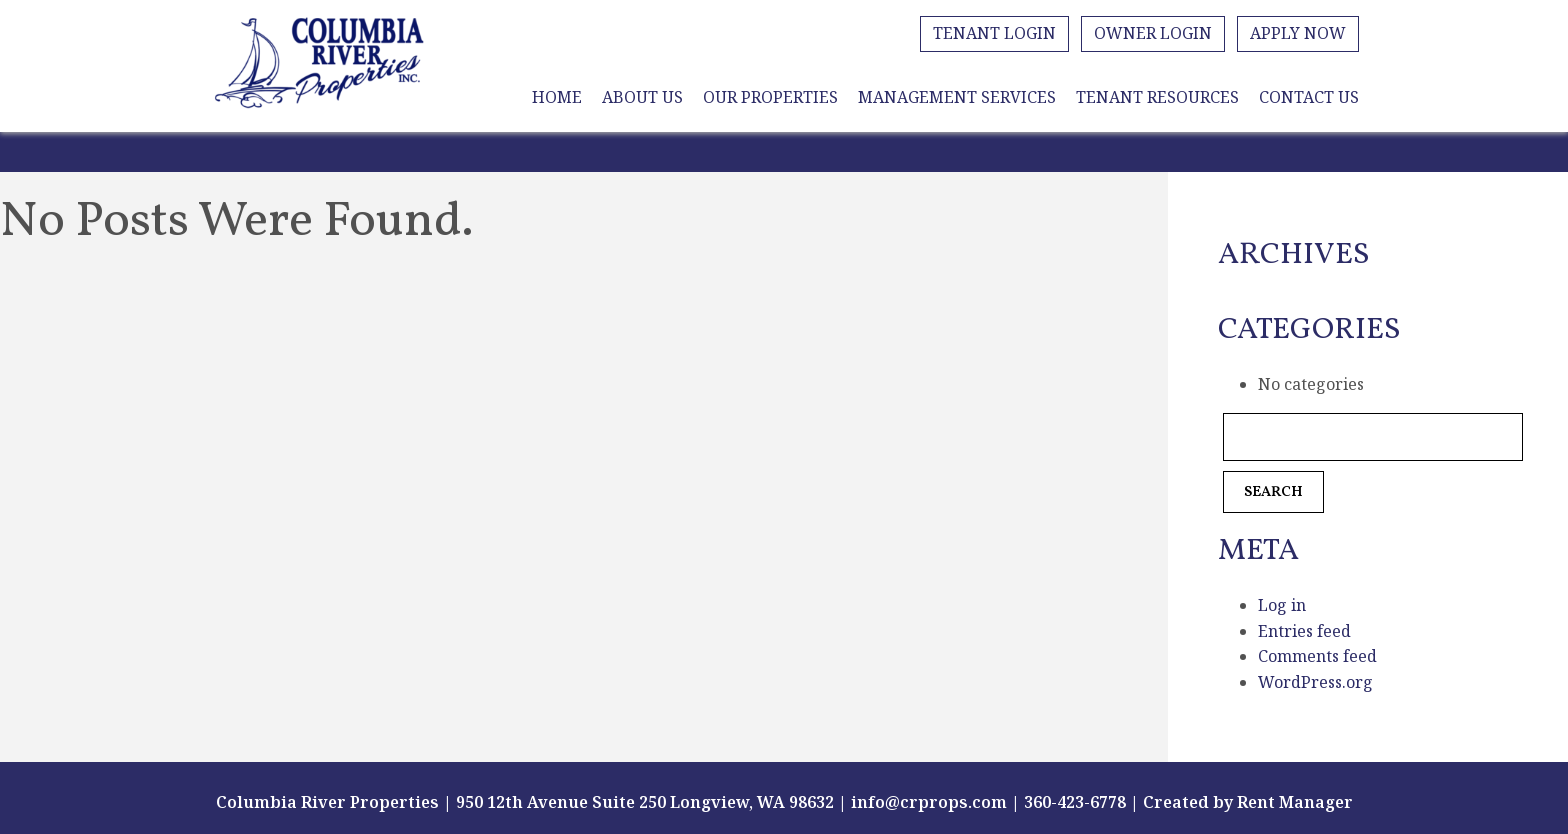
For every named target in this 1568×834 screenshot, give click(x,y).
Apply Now (1298, 33)
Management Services (957, 97)
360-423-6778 (1075, 802)
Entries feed (1304, 631)
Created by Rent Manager (1246, 802)
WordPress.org (1315, 682)
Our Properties (770, 97)
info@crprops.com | (935, 802)
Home (557, 97)
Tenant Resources (1157, 97)
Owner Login (1153, 33)
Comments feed (1317, 656)
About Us (642, 97)
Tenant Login (994, 33)
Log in (1282, 605)
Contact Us (1309, 97)
